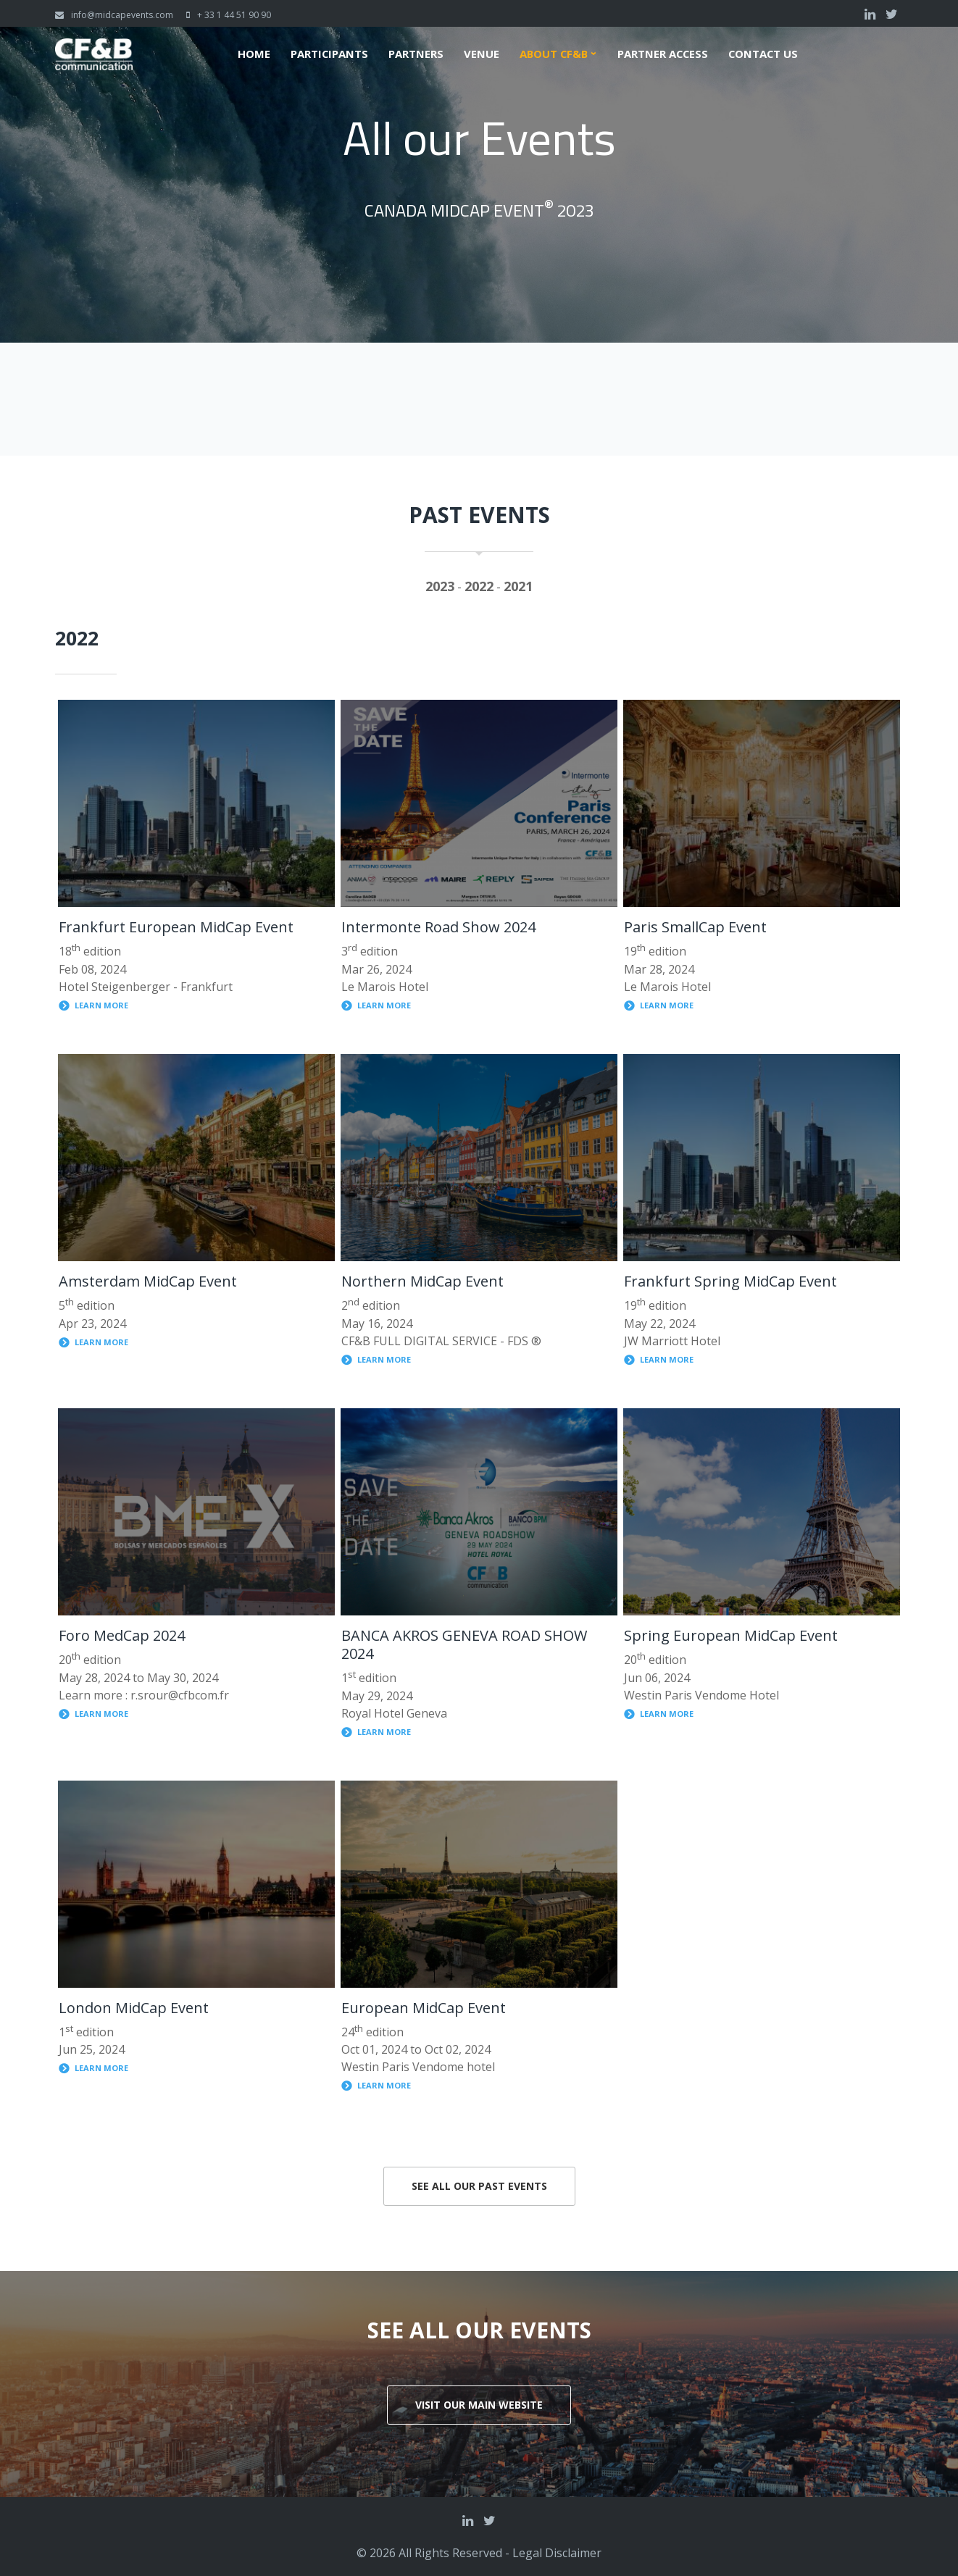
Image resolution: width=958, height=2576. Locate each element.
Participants (327, 54)
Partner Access (663, 54)
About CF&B (552, 54)
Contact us (765, 54)
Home (251, 54)
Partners (413, 54)
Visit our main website (479, 2405)
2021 (518, 586)
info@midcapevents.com (122, 15)
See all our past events (479, 2186)
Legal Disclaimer (556, 2553)
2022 (479, 586)
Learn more (101, 1005)
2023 (439, 586)
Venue (479, 54)
